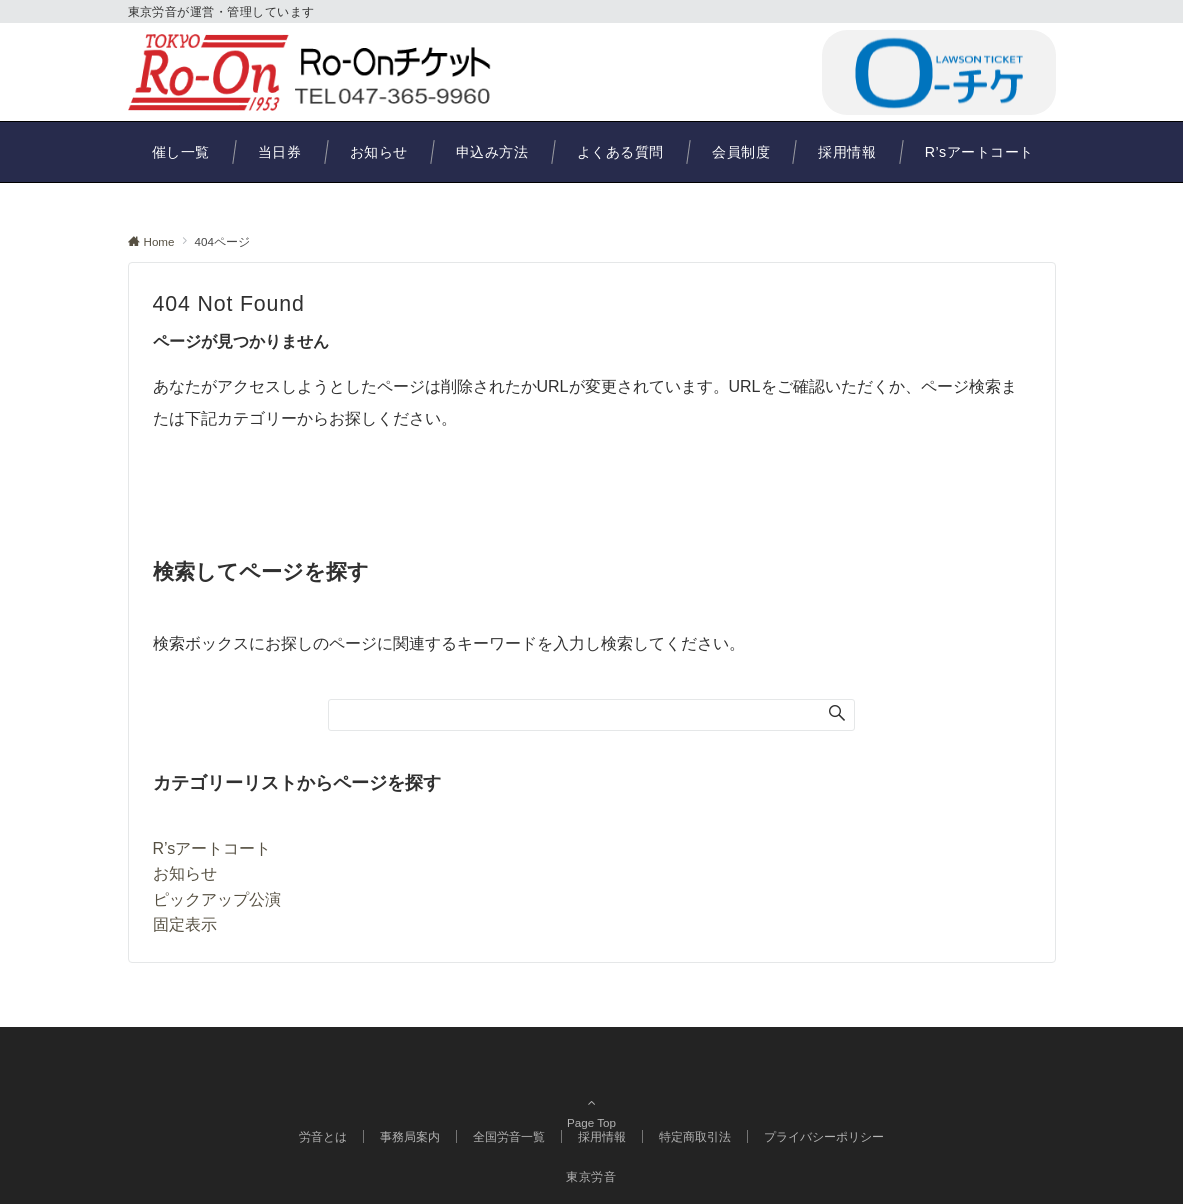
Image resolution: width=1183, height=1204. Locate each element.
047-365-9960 (710, 71)
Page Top (592, 1093)
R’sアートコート (212, 848)
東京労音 (591, 1176)
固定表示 (185, 924)
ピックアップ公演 (217, 899)
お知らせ (185, 873)
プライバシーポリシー (824, 1136)
